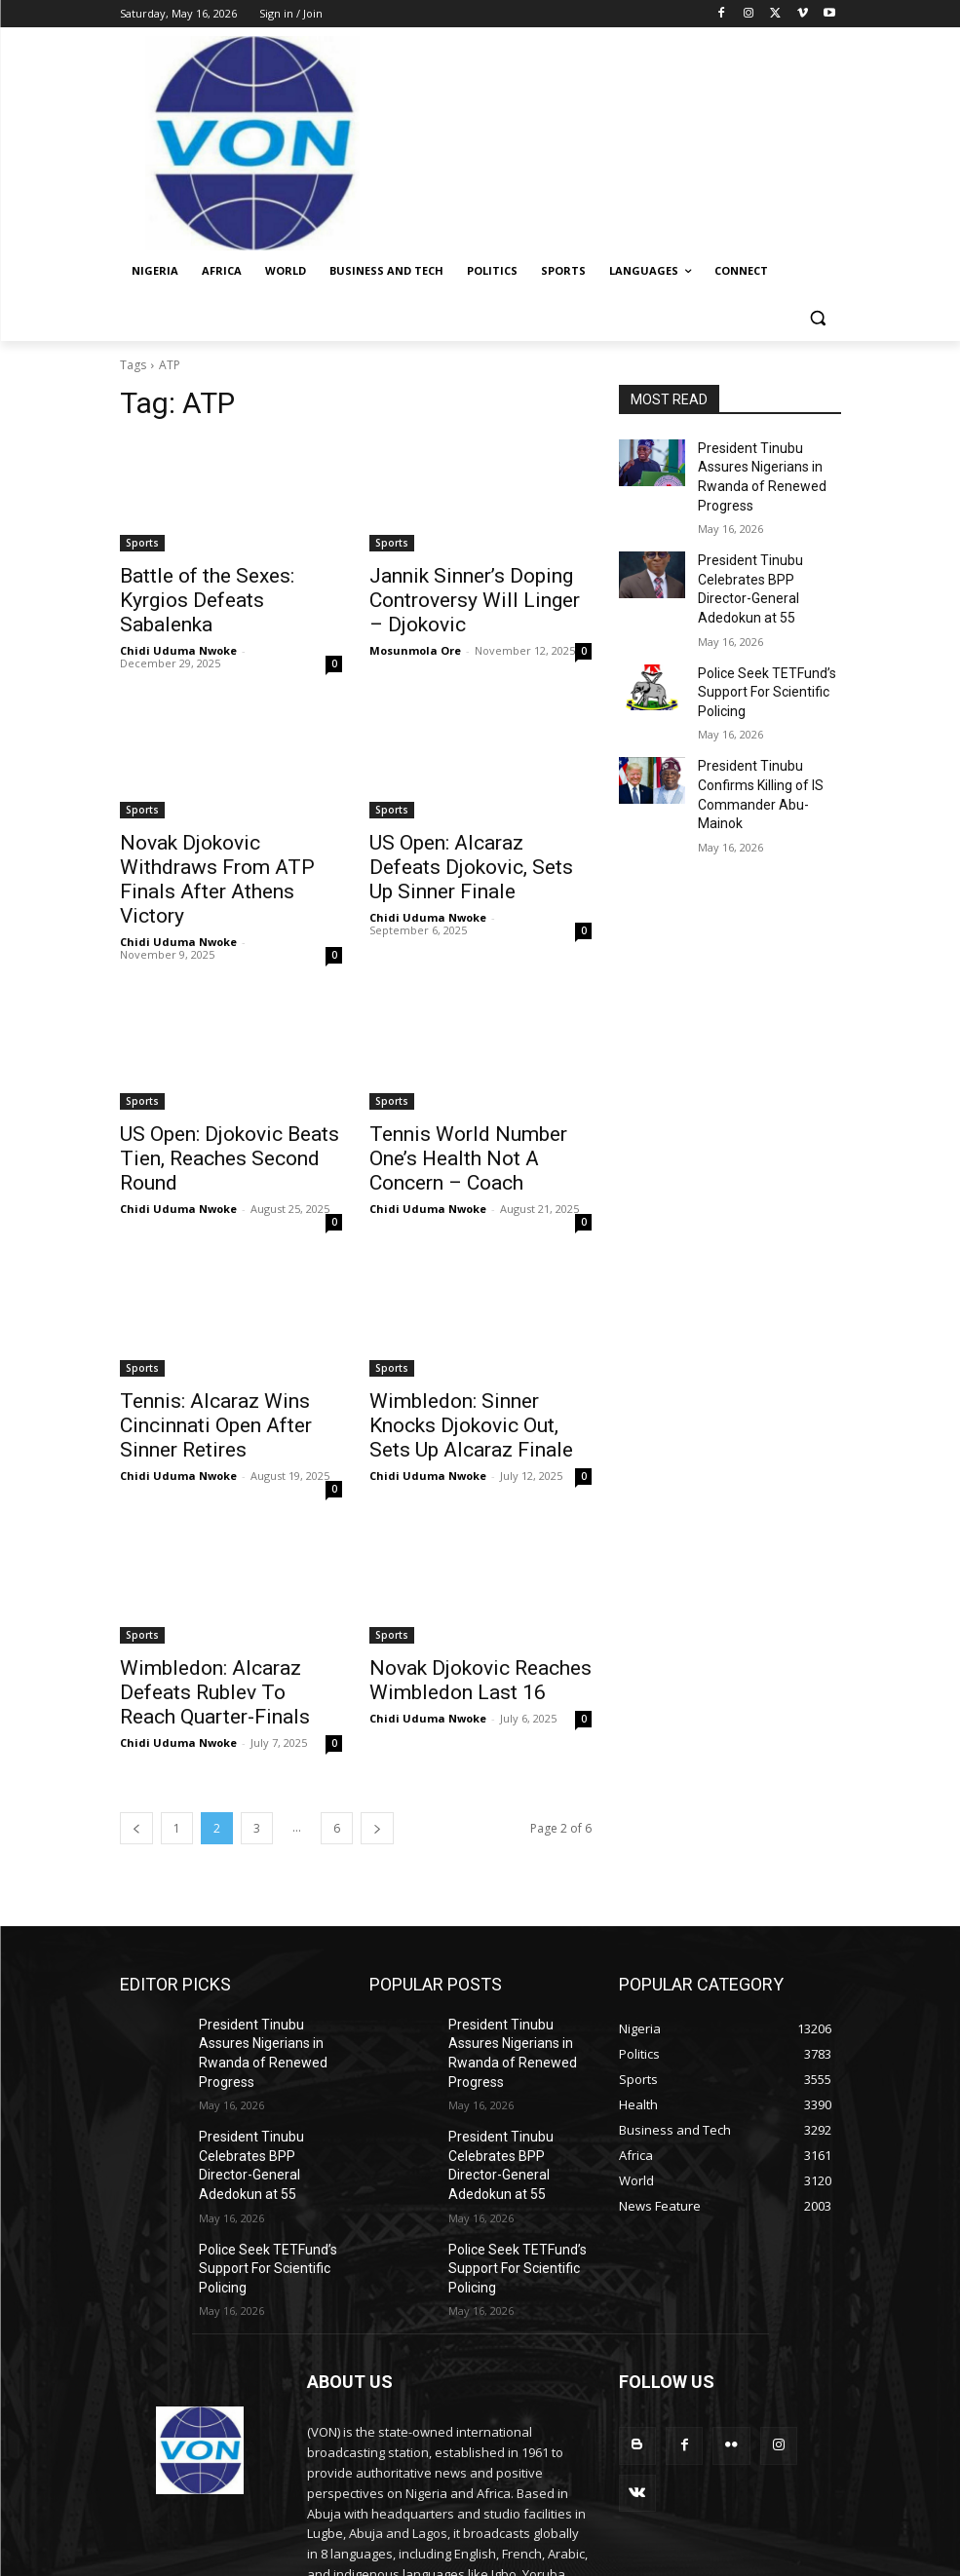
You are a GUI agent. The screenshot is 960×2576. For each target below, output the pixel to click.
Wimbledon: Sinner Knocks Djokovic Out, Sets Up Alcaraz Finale (477, 1337)
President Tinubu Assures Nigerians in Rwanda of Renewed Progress (767, 463)
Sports (142, 542)
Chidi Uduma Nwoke (178, 620)
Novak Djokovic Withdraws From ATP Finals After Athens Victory (228, 842)
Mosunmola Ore (415, 641)
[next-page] (377, 1726)
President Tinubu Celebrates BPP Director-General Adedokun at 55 (763, 548)
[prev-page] (136, 1726)
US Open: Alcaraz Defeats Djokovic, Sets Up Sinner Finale (463, 842)
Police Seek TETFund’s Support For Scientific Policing (758, 634)
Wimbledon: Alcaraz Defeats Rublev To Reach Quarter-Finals (224, 1595)
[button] (818, 318)
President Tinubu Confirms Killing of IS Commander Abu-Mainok (769, 719)
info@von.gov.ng (425, 2470)
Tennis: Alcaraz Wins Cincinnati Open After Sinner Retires (223, 1337)
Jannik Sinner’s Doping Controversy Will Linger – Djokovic (461, 596)
